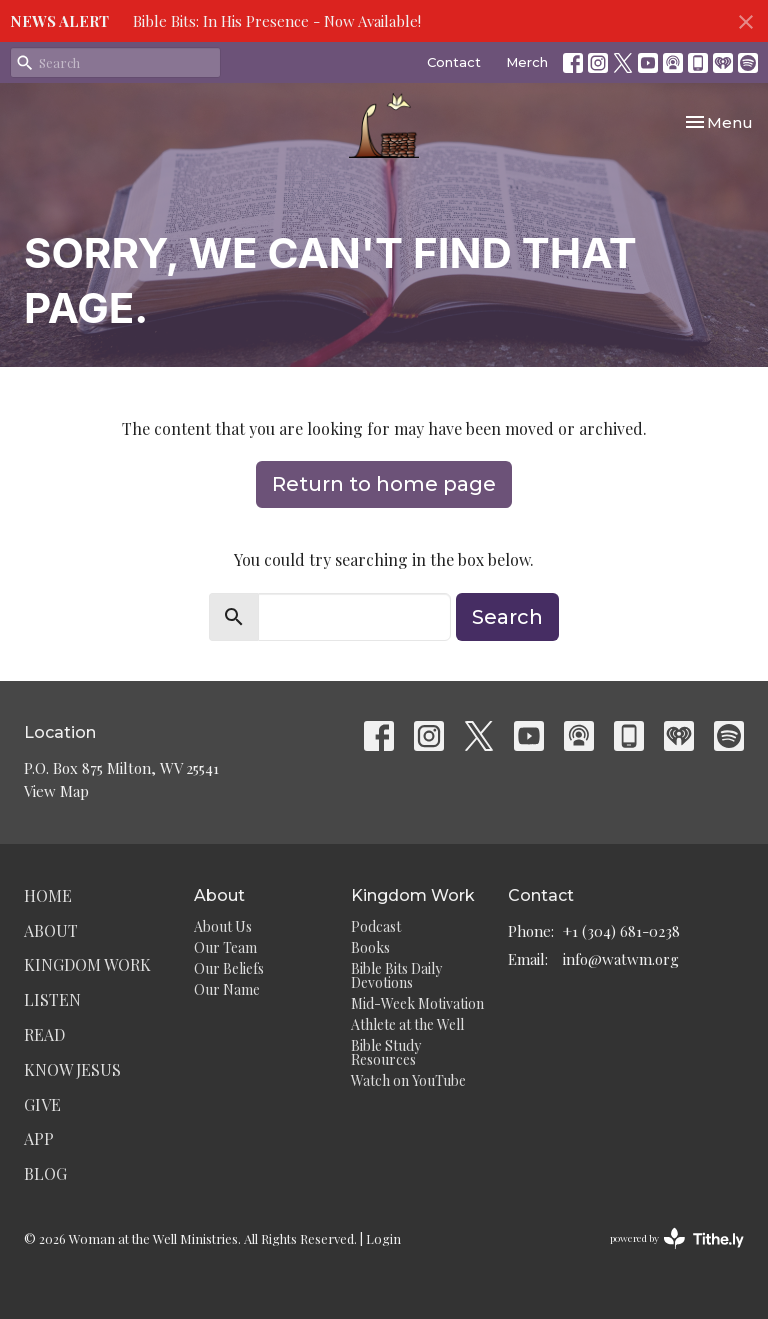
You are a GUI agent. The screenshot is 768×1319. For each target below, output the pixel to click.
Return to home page (384, 484)
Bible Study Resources (386, 1052)
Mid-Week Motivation (417, 1003)
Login (383, 1238)
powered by (677, 1238)
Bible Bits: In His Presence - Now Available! (277, 21)
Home (48, 895)
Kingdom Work (87, 964)
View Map (56, 791)
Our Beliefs (229, 968)
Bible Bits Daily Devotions (396, 975)
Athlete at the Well (407, 1024)
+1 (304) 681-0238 (621, 931)
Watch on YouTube (408, 1080)
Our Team (225, 947)
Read (44, 1034)
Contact (454, 62)
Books (370, 947)
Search (507, 617)
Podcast (376, 926)
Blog (45, 1173)
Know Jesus (72, 1069)
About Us (223, 926)
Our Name (227, 989)
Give (42, 1104)
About (51, 930)
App (39, 1138)
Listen (52, 999)
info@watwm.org (621, 959)
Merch (527, 62)
